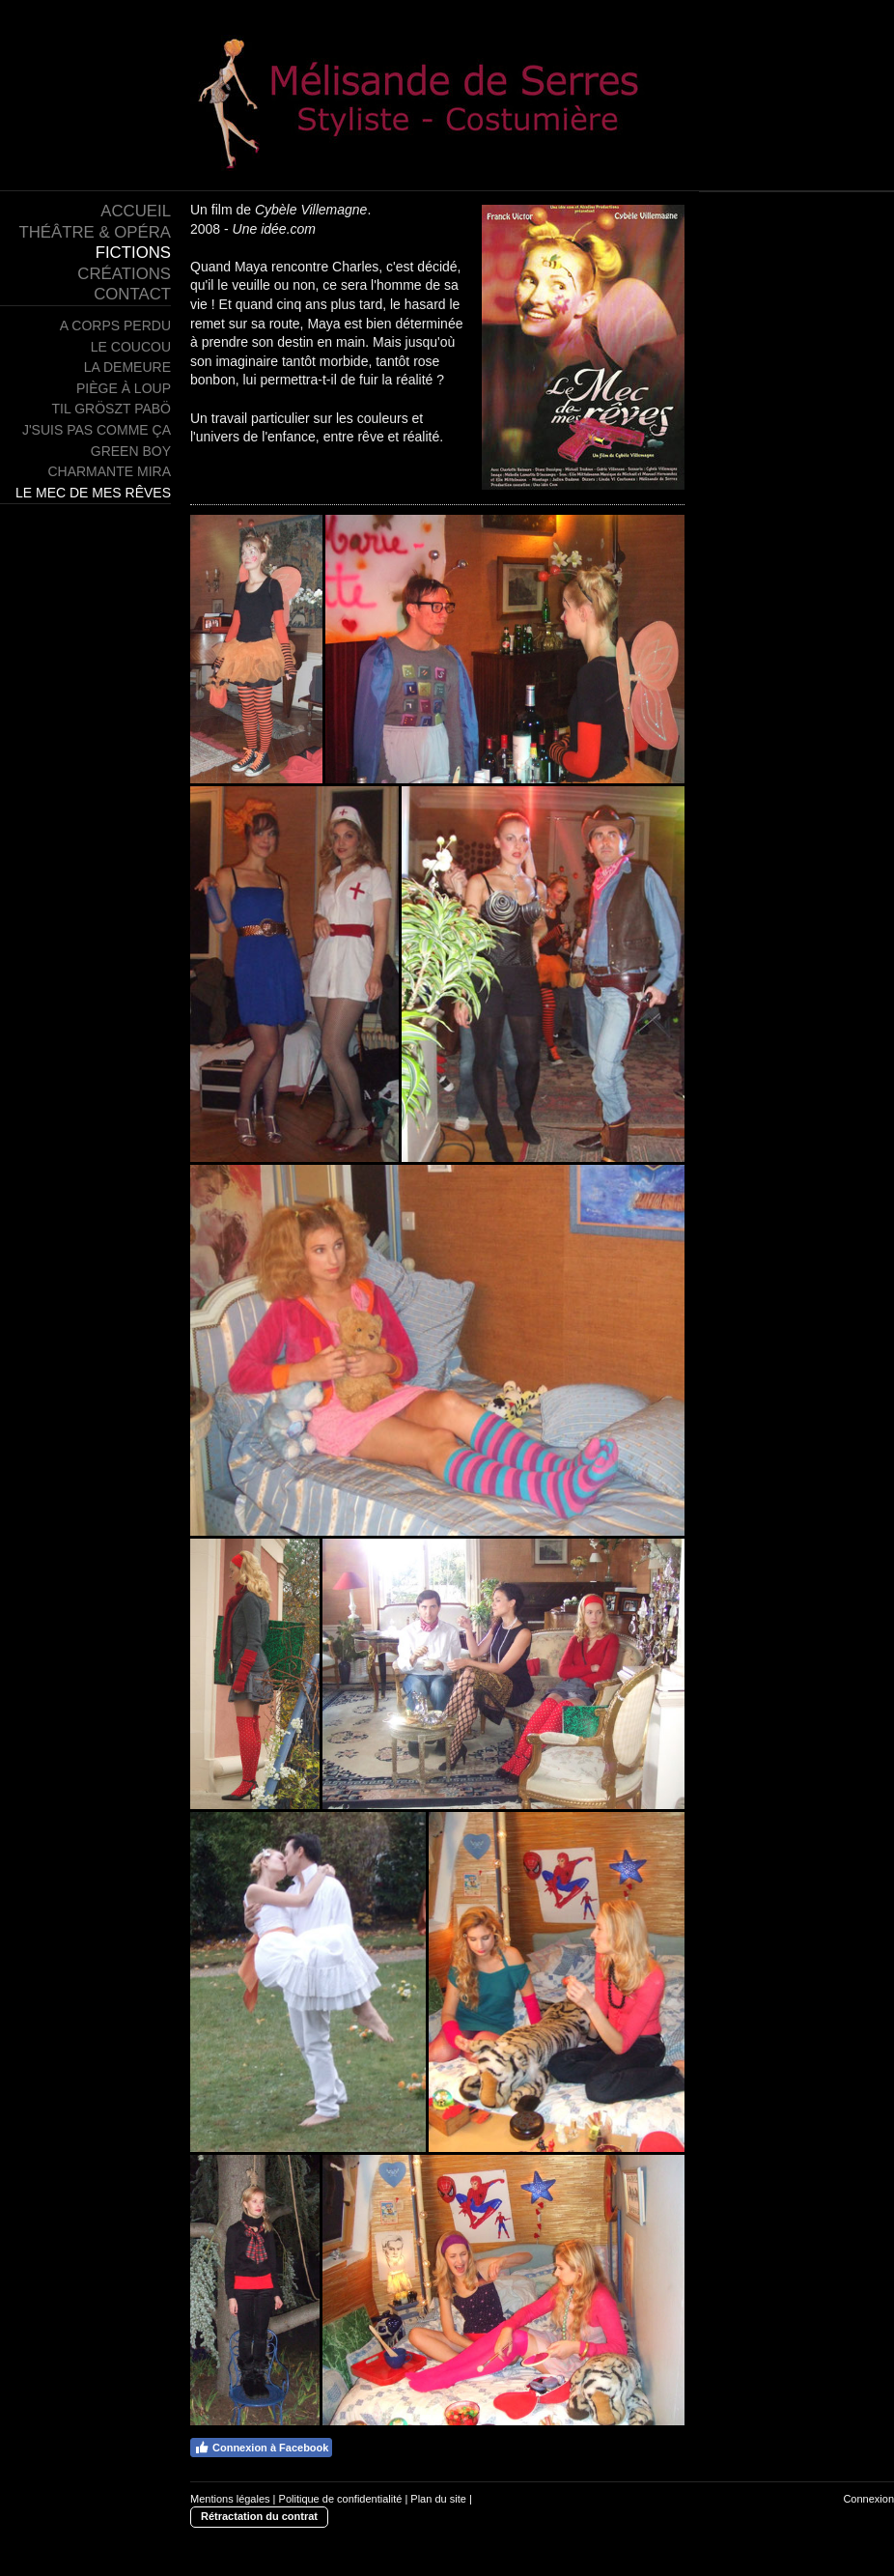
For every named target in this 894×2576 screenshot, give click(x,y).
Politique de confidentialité (341, 2499)
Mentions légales (230, 2499)
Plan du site (437, 2499)
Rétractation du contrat (259, 2516)
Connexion (868, 2499)
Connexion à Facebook (261, 2447)
